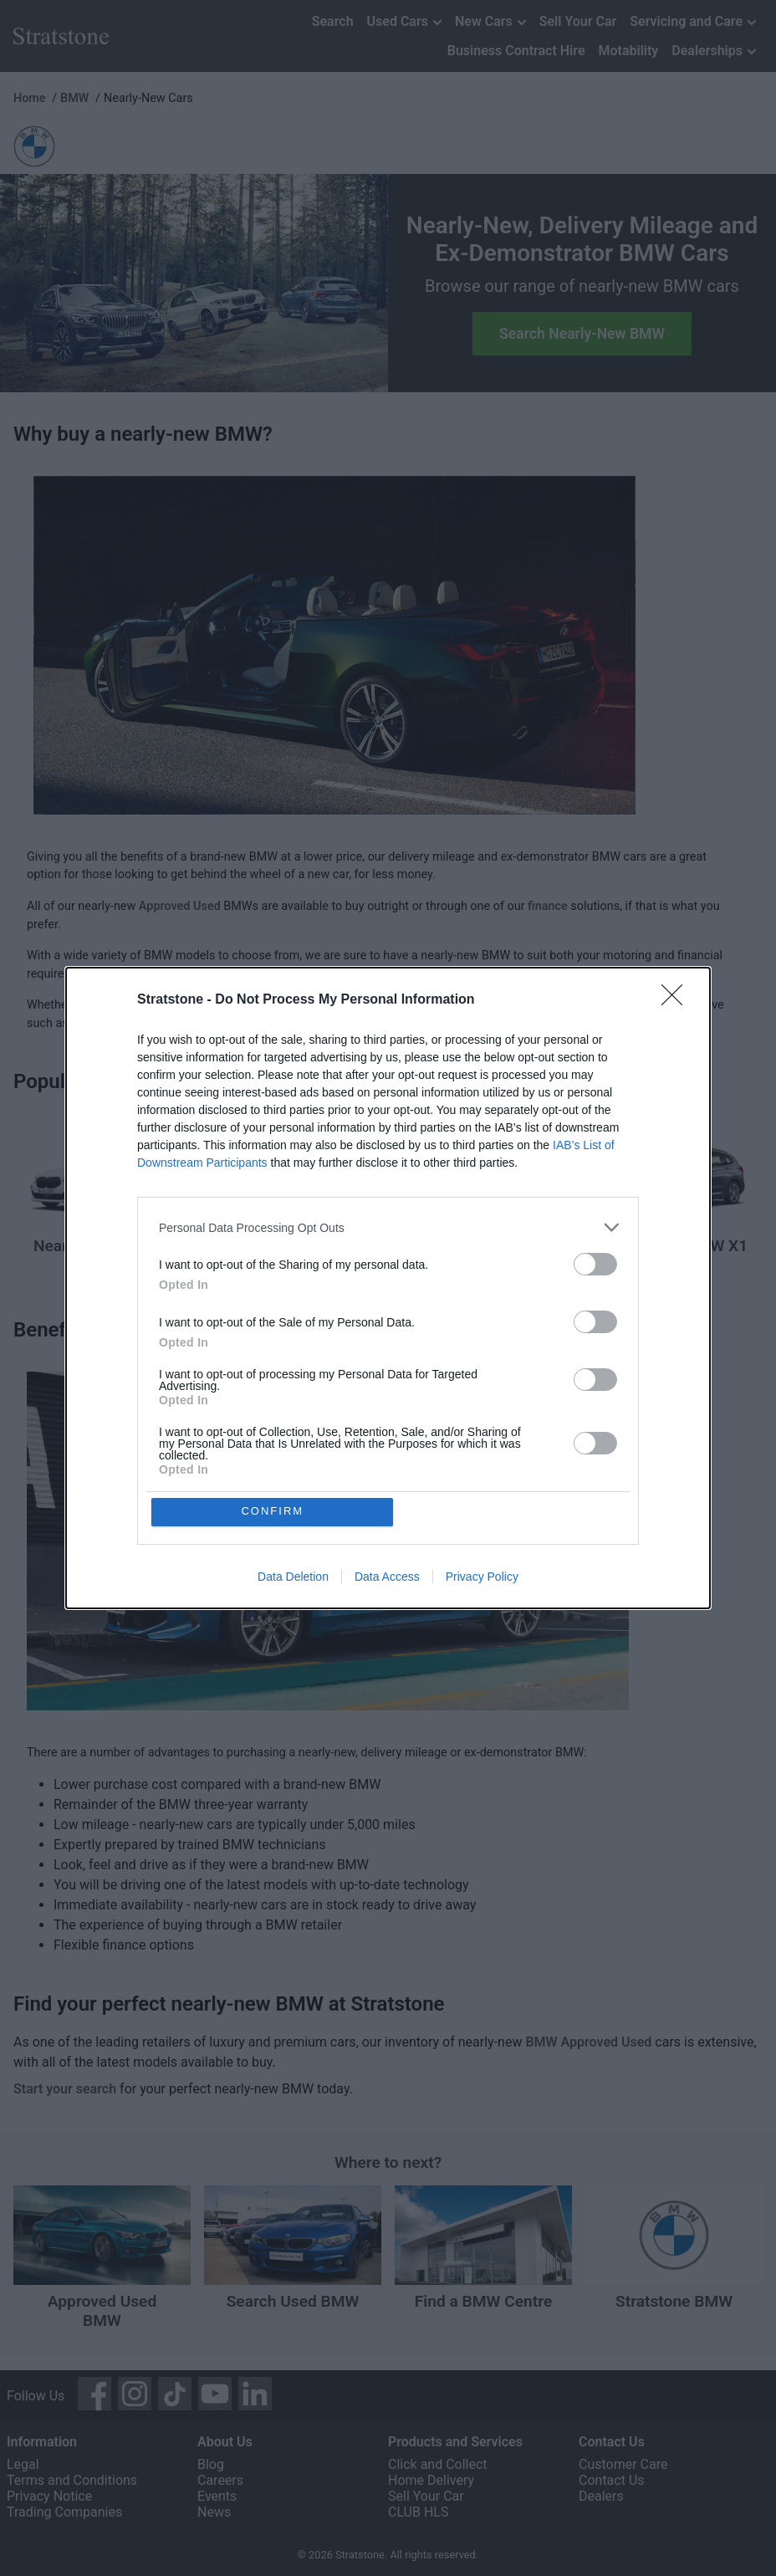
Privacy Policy (482, 1576)
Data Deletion (293, 1576)
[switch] (595, 1264)
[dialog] (388, 1288)
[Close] (677, 1000)
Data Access (387, 1576)
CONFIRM (273, 1511)
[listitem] (388, 1227)
